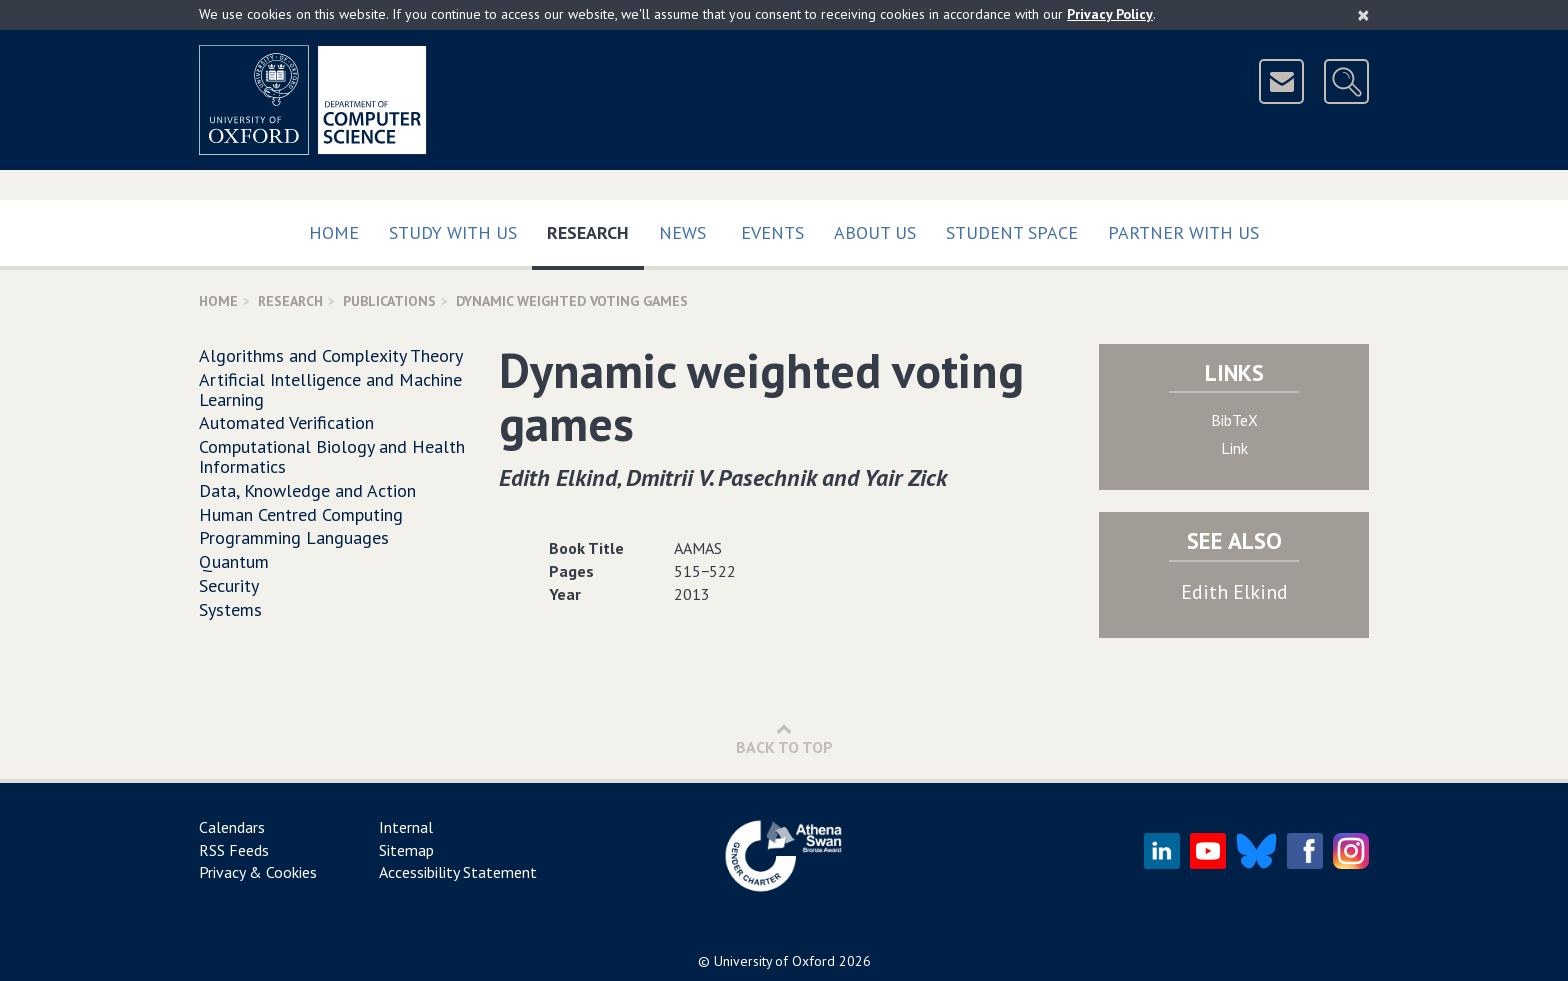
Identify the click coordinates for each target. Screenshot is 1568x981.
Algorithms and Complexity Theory (331, 355)
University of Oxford (774, 961)
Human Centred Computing (301, 514)
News (682, 232)
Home (334, 232)
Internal (406, 827)
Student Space (1012, 232)
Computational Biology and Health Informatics (332, 456)
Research (595, 228)
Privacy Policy (1110, 14)
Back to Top (784, 738)
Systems (230, 609)
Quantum (234, 561)
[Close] (1363, 15)
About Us (875, 232)
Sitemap (406, 850)
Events (772, 232)
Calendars (232, 827)
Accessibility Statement (458, 872)
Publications (389, 301)
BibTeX (1234, 420)
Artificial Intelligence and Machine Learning (330, 389)
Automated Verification (286, 422)
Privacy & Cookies (258, 872)
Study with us (453, 232)
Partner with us (1183, 232)
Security (229, 585)
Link (1234, 448)
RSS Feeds (234, 850)
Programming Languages (294, 537)
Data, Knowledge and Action (307, 490)
